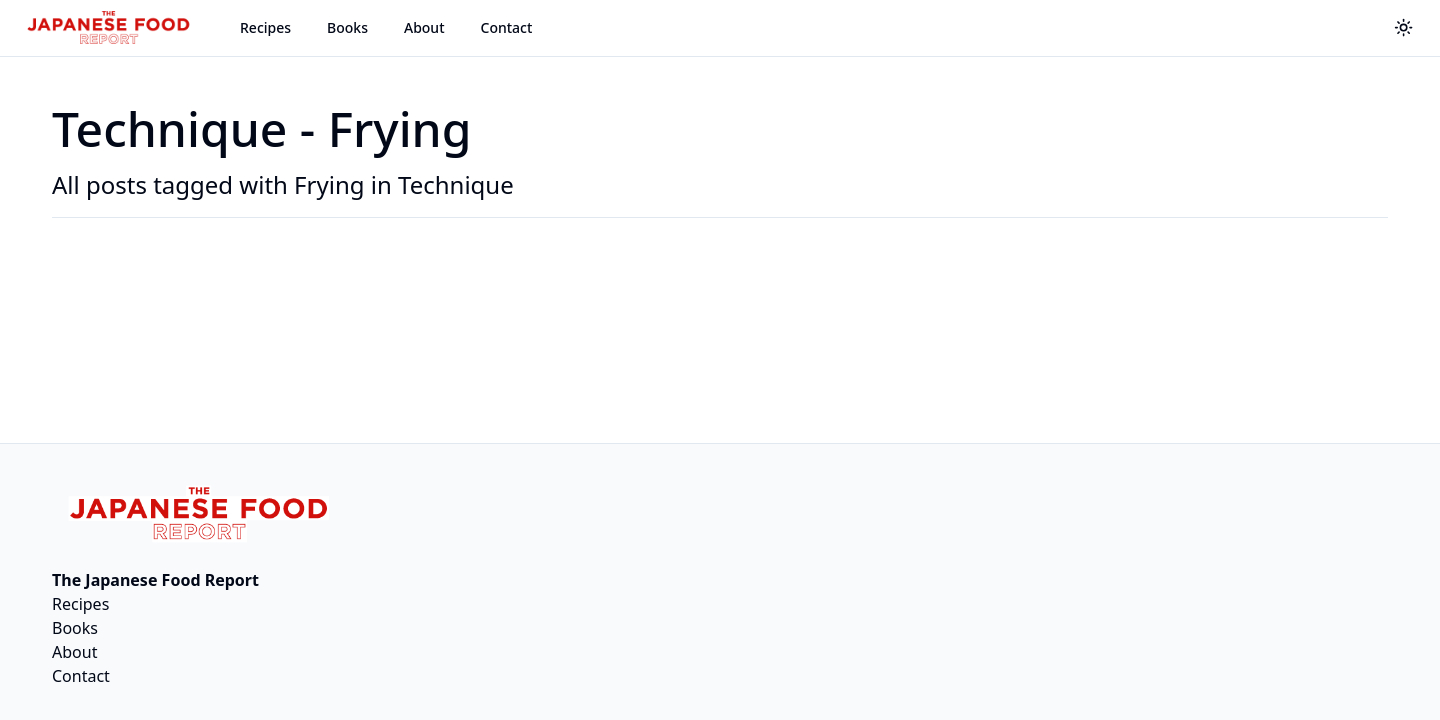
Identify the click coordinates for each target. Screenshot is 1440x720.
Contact (507, 27)
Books (347, 27)
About (424, 27)
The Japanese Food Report (155, 580)
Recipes (265, 27)
